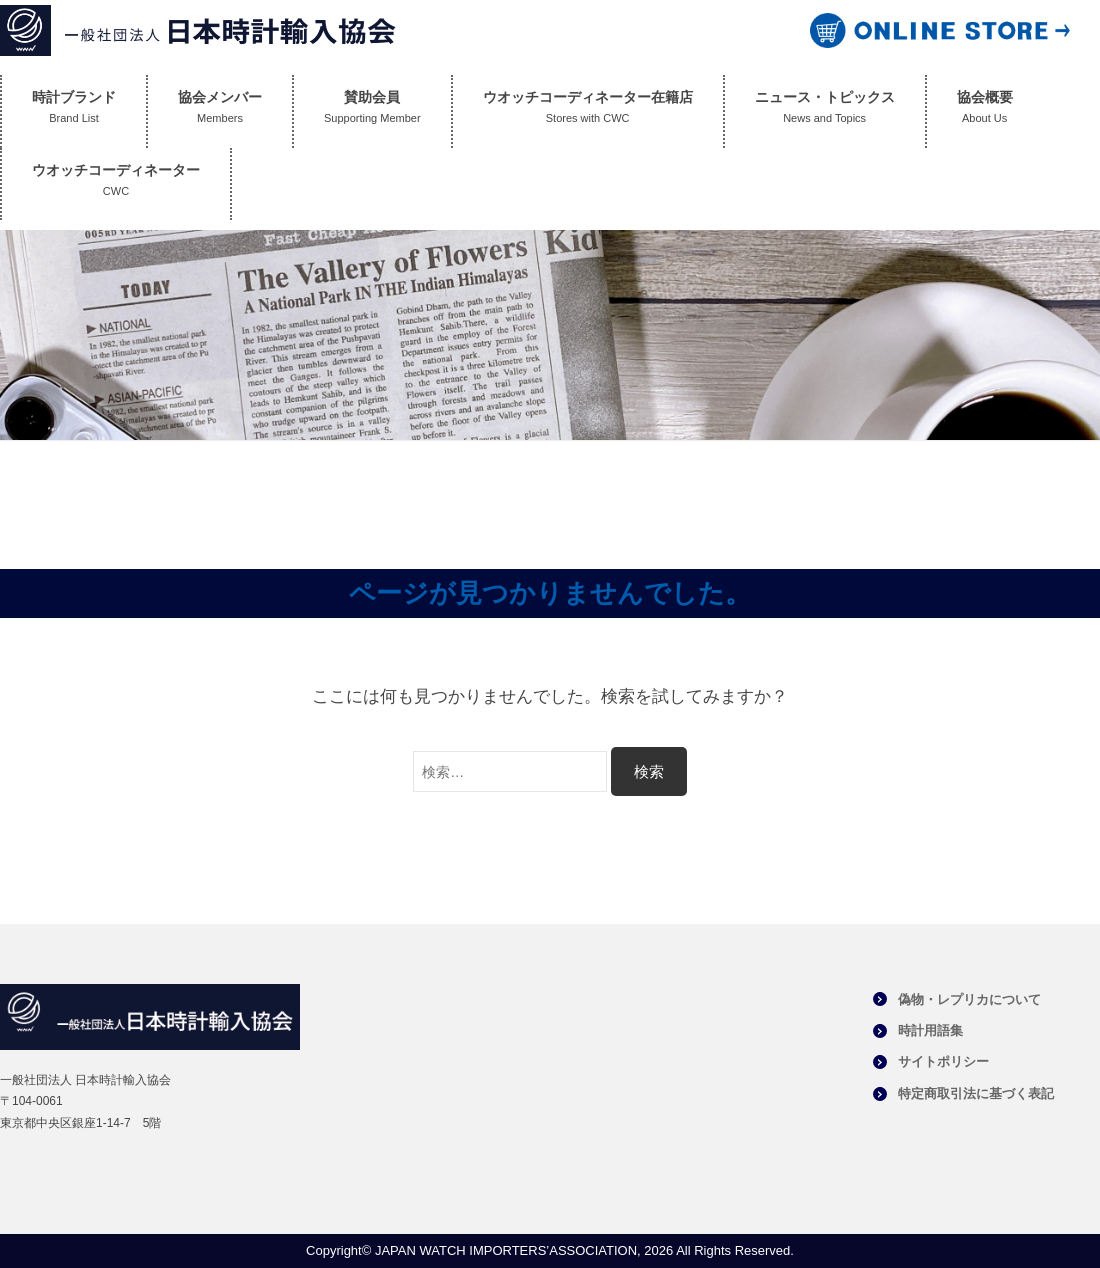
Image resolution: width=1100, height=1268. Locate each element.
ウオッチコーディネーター (116, 184)
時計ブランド (74, 111)
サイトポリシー (943, 1061)
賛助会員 (372, 111)
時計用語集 (930, 1030)
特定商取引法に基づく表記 (976, 1093)
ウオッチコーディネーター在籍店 (588, 111)
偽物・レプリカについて (969, 999)
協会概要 (985, 111)
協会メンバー (220, 111)
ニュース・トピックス (825, 111)
